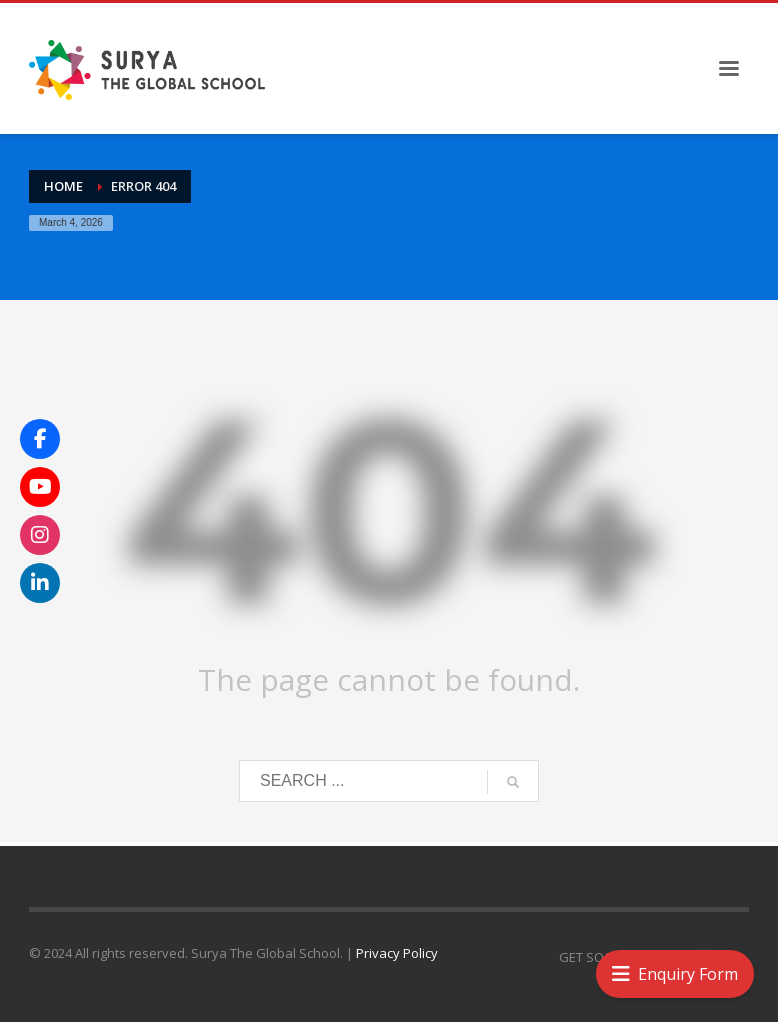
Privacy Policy (397, 953)
